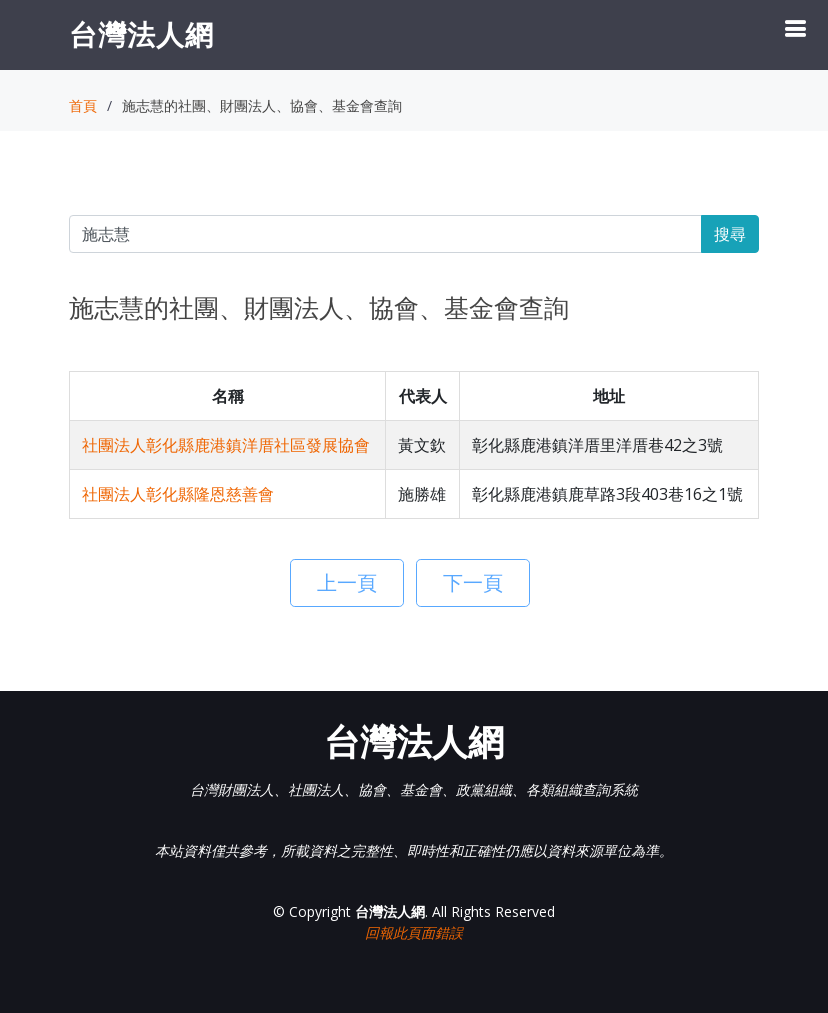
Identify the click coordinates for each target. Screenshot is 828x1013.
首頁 (83, 105)
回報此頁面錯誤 (414, 932)
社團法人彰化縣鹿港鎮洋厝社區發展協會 (226, 445)
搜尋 (730, 234)
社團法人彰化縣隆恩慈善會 (178, 494)
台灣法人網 (141, 34)
